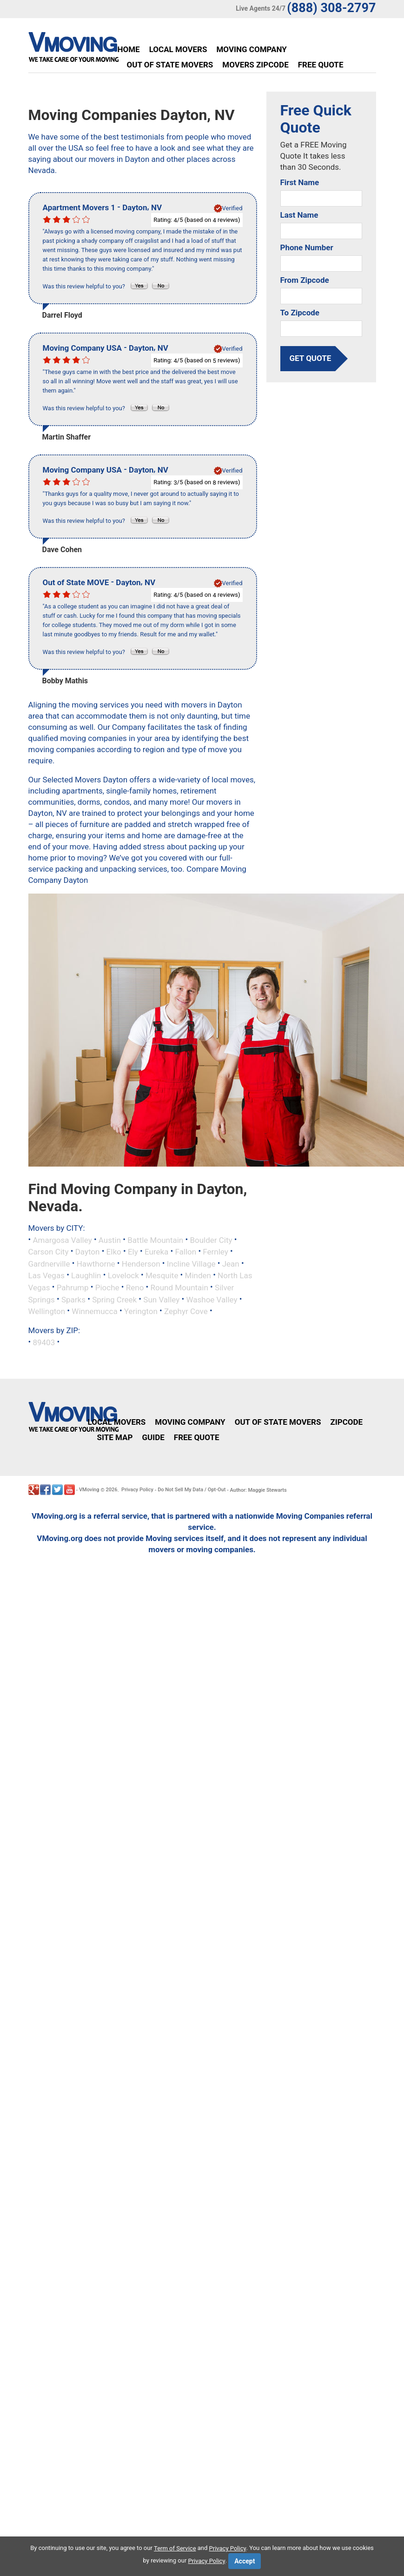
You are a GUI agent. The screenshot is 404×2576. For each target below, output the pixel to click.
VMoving (89, 1490)
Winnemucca (94, 1311)
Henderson (141, 1263)
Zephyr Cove (186, 1311)
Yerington (141, 1311)
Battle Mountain (155, 1239)
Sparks (73, 1299)
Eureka (156, 1251)
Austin (110, 1239)
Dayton (87, 1251)
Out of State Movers (170, 64)
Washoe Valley (211, 1299)
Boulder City (211, 1239)
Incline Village (191, 1263)
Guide (153, 1437)
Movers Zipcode (255, 64)
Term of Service (175, 2548)
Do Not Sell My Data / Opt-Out (191, 1490)
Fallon (185, 1251)
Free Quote (321, 64)
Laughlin (86, 1275)
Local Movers (178, 49)
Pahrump (73, 1287)
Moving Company (251, 49)
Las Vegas (46, 1275)
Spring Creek (114, 1299)
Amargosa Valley (62, 1239)
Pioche (107, 1287)
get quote (310, 358)
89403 (44, 1342)
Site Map (115, 1437)
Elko (113, 1251)
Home (129, 49)
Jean (230, 1263)
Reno (135, 1287)
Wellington (47, 1311)
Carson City (48, 1251)
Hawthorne (96, 1263)
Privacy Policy (137, 1490)
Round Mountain (179, 1287)
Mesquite (162, 1275)
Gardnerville (49, 1263)
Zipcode (346, 1422)
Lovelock (123, 1275)
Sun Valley (161, 1299)
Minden (198, 1275)
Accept (244, 2561)
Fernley (215, 1251)
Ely (133, 1251)
